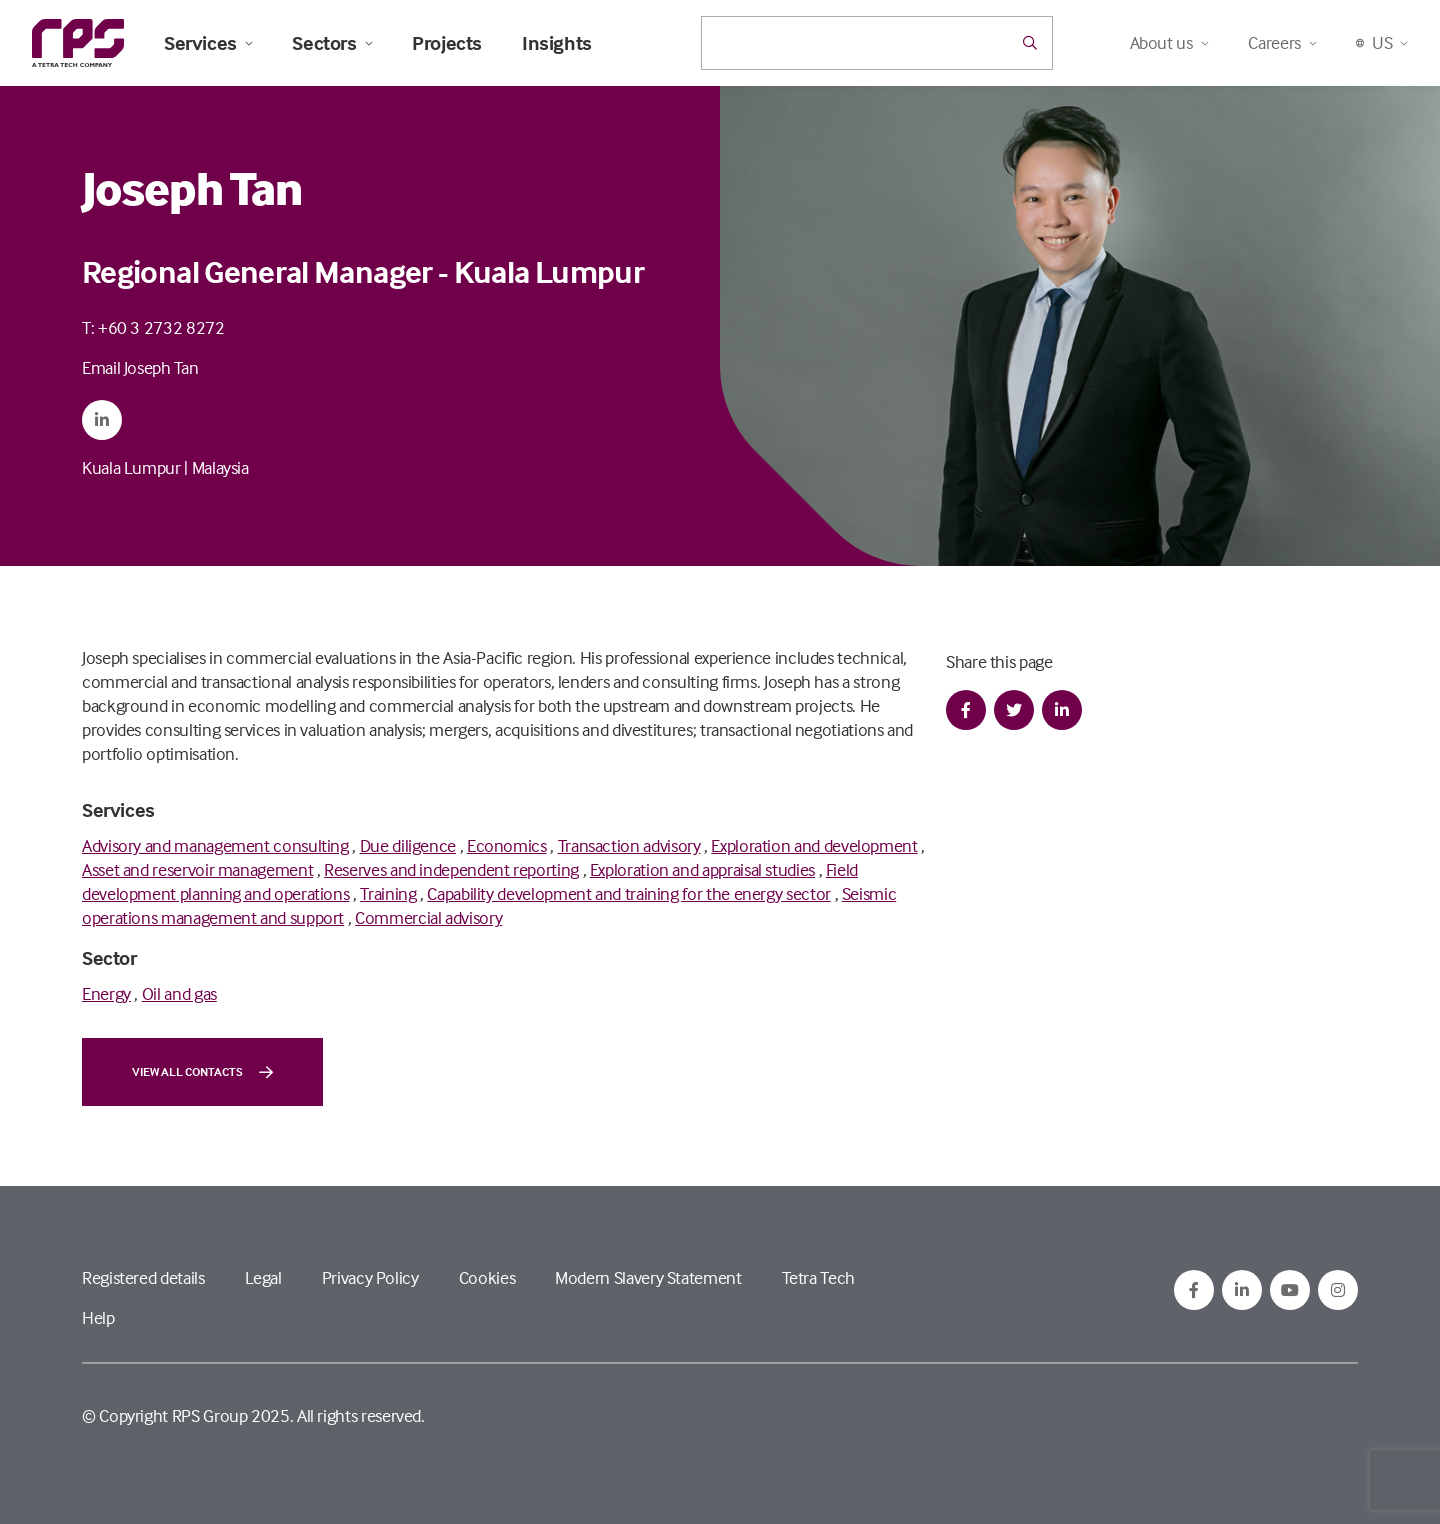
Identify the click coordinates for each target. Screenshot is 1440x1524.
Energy (106, 993)
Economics (507, 845)
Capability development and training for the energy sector (628, 893)
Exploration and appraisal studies (702, 869)
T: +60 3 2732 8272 (153, 327)
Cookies (487, 1277)
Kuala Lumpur (131, 467)
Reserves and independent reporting (451, 869)
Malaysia (220, 467)
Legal (263, 1277)
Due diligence (408, 845)
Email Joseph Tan (140, 367)
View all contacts (202, 1072)
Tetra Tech (818, 1277)
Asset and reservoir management (197, 869)
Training (388, 893)
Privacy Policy (370, 1277)
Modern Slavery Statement (648, 1277)
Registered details (143, 1277)
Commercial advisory (428, 917)
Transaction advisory (629, 845)
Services (208, 43)
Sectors (332, 43)
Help (98, 1317)
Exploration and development (814, 845)
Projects (447, 43)
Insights (557, 43)
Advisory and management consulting (215, 845)
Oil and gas (179, 993)
